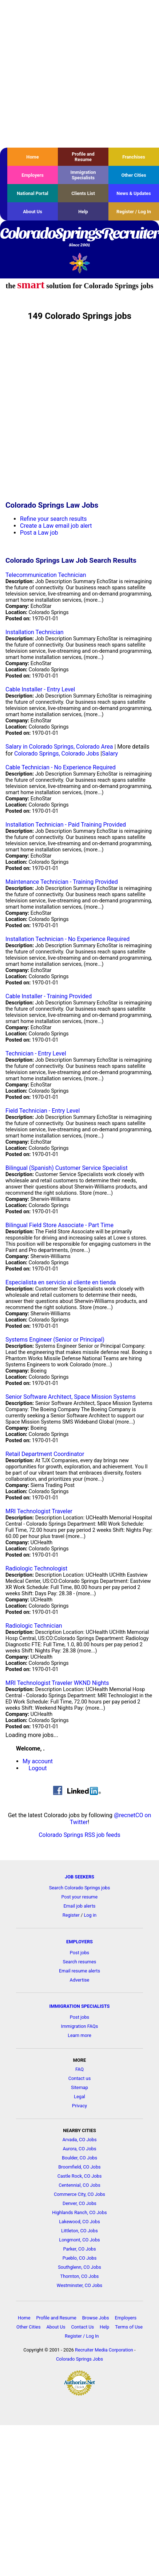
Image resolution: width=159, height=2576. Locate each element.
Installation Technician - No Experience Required (67, 939)
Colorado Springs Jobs (79, 2359)
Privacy (79, 2105)
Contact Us (82, 2327)
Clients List (83, 193)
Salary (110, 753)
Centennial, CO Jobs (79, 2185)
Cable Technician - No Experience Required (60, 767)
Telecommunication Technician (45, 574)
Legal (79, 2096)
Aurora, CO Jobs (79, 2148)
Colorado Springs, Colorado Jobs (56, 753)
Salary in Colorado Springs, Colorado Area (59, 746)
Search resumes (79, 1961)
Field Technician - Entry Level (42, 1110)
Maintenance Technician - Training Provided (61, 881)
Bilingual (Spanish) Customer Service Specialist (66, 1167)
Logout (38, 1768)
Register (71, 1915)
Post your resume (79, 1897)
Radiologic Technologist (36, 1568)
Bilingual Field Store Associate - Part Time (59, 1225)
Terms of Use (129, 2327)
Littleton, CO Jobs (79, 2230)
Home (32, 157)
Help (83, 211)
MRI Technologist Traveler (38, 1511)
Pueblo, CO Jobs (80, 2258)
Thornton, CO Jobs (79, 2276)
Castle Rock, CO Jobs (79, 2176)
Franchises (133, 157)
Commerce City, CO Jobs (79, 2194)
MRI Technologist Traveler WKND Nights (57, 1682)
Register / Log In (133, 211)
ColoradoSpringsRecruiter (79, 237)
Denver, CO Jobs (79, 2203)
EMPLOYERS (79, 1941)
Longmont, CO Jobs (79, 2240)
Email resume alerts (79, 1971)
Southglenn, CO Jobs (79, 2267)
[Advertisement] (68, 73)
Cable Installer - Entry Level (40, 689)
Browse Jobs (95, 2318)
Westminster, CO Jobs (79, 2285)
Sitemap (79, 2087)
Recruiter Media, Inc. (79, 262)
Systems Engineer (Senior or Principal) (54, 1339)
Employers (32, 175)
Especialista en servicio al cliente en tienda (60, 1282)
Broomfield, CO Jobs (79, 2167)
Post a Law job (39, 532)
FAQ (79, 2069)
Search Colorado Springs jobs (79, 1887)
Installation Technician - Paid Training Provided (65, 824)
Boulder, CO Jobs (79, 2158)
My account (38, 1761)
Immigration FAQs (79, 2026)
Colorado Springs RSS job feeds (79, 1834)
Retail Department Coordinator (44, 1454)
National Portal (32, 193)
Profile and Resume (83, 156)
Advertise (80, 1980)
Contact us (79, 2078)
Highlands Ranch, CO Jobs (79, 2212)
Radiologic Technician (33, 1625)
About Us (32, 211)
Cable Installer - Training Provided (48, 996)
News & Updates (133, 193)
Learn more (79, 2035)
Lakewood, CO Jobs (79, 2221)
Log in (90, 1915)
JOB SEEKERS (79, 1877)
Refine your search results (53, 518)
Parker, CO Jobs (79, 2249)
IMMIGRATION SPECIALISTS (79, 2006)
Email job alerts (80, 1906)
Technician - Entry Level (35, 1053)
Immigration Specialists (83, 174)
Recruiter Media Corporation (104, 2350)
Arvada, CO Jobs (79, 2139)
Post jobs (79, 1952)
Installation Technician (34, 632)
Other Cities (133, 175)
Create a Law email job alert (56, 525)
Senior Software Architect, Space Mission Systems (70, 1396)
